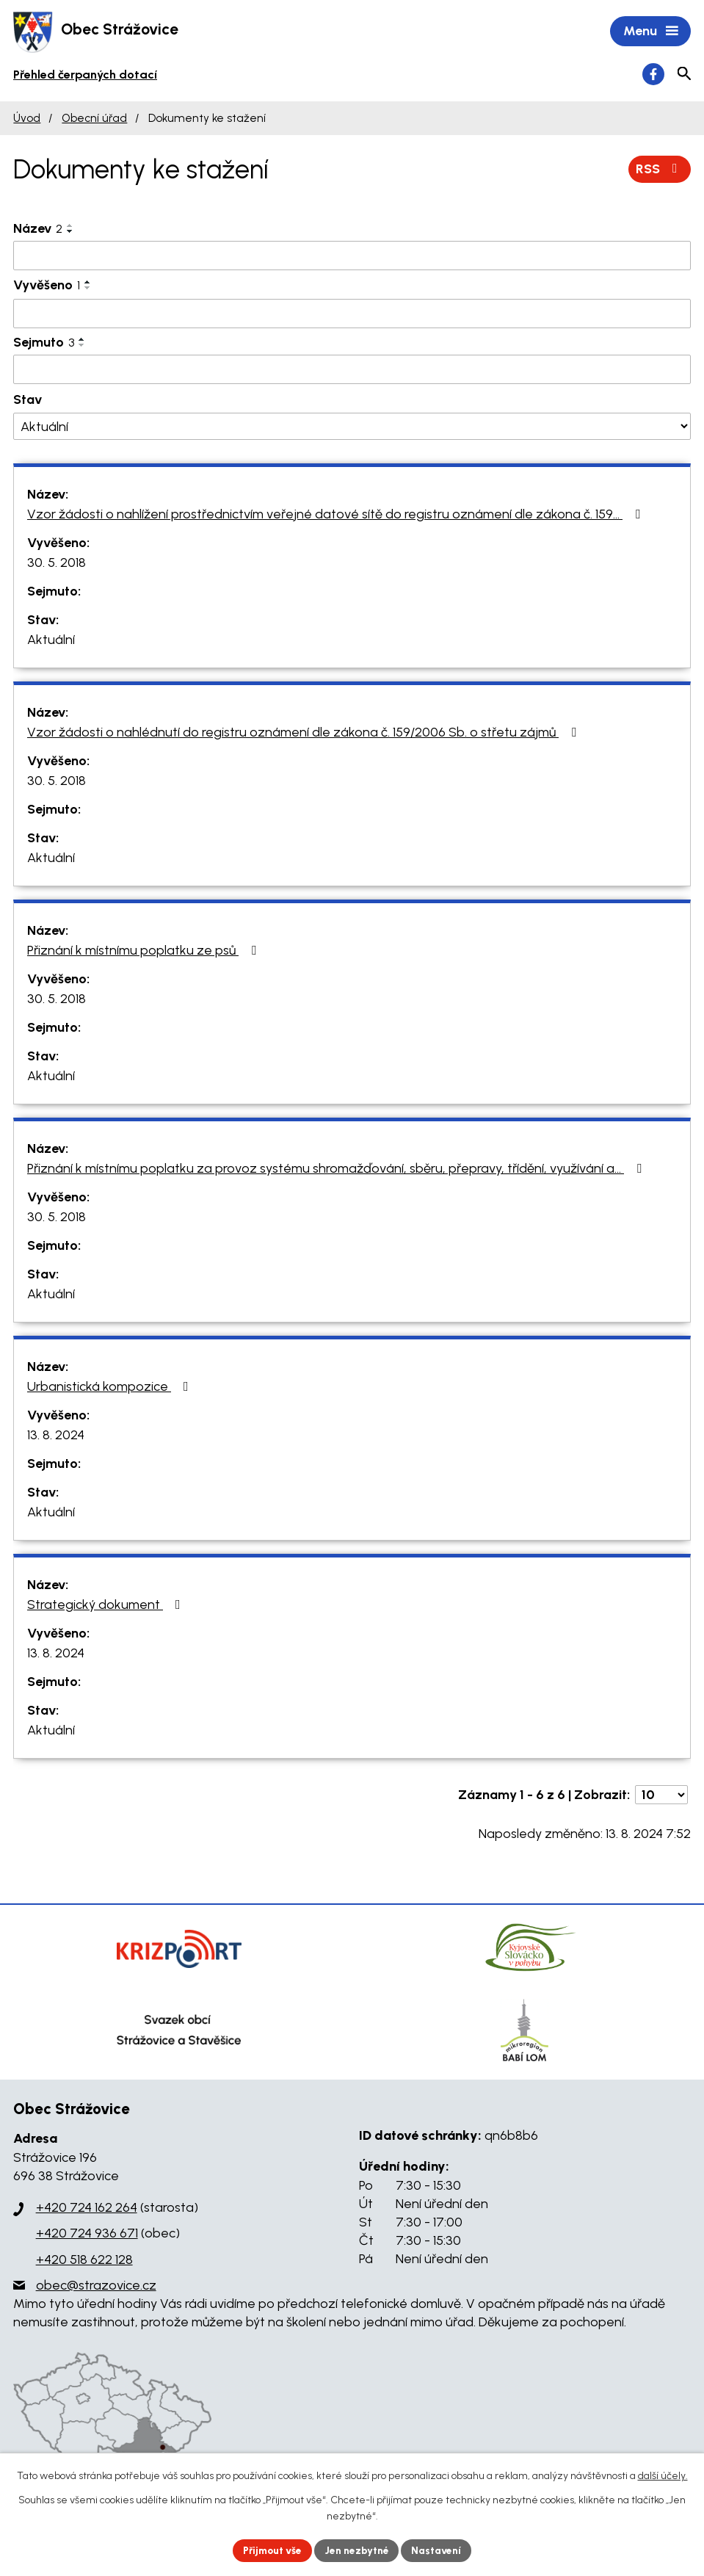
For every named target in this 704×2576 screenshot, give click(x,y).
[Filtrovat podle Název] (352, 256)
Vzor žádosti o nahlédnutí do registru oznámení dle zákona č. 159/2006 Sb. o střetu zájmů (304, 733)
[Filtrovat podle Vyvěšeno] (352, 315)
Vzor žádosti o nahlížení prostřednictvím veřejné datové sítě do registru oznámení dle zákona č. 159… (336, 515)
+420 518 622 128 (84, 2260)
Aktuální (51, 640)
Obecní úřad (94, 119)
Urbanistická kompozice (111, 1387)
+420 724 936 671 (87, 2234)
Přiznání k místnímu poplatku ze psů (144, 951)
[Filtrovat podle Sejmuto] (352, 371)
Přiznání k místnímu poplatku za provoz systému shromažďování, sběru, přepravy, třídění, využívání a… (337, 1169)
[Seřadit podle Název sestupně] (70, 232)
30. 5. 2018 (56, 563)
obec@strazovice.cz (96, 2287)
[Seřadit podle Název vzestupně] (70, 226)
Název (37, 229)
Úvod (26, 119)
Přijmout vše (270, 2550)
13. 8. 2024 (55, 1436)
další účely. (663, 2476)
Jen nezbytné (357, 2550)
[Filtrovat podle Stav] (352, 427)
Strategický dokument (106, 1605)
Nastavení (439, 2550)
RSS (659, 170)
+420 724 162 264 (86, 2209)
